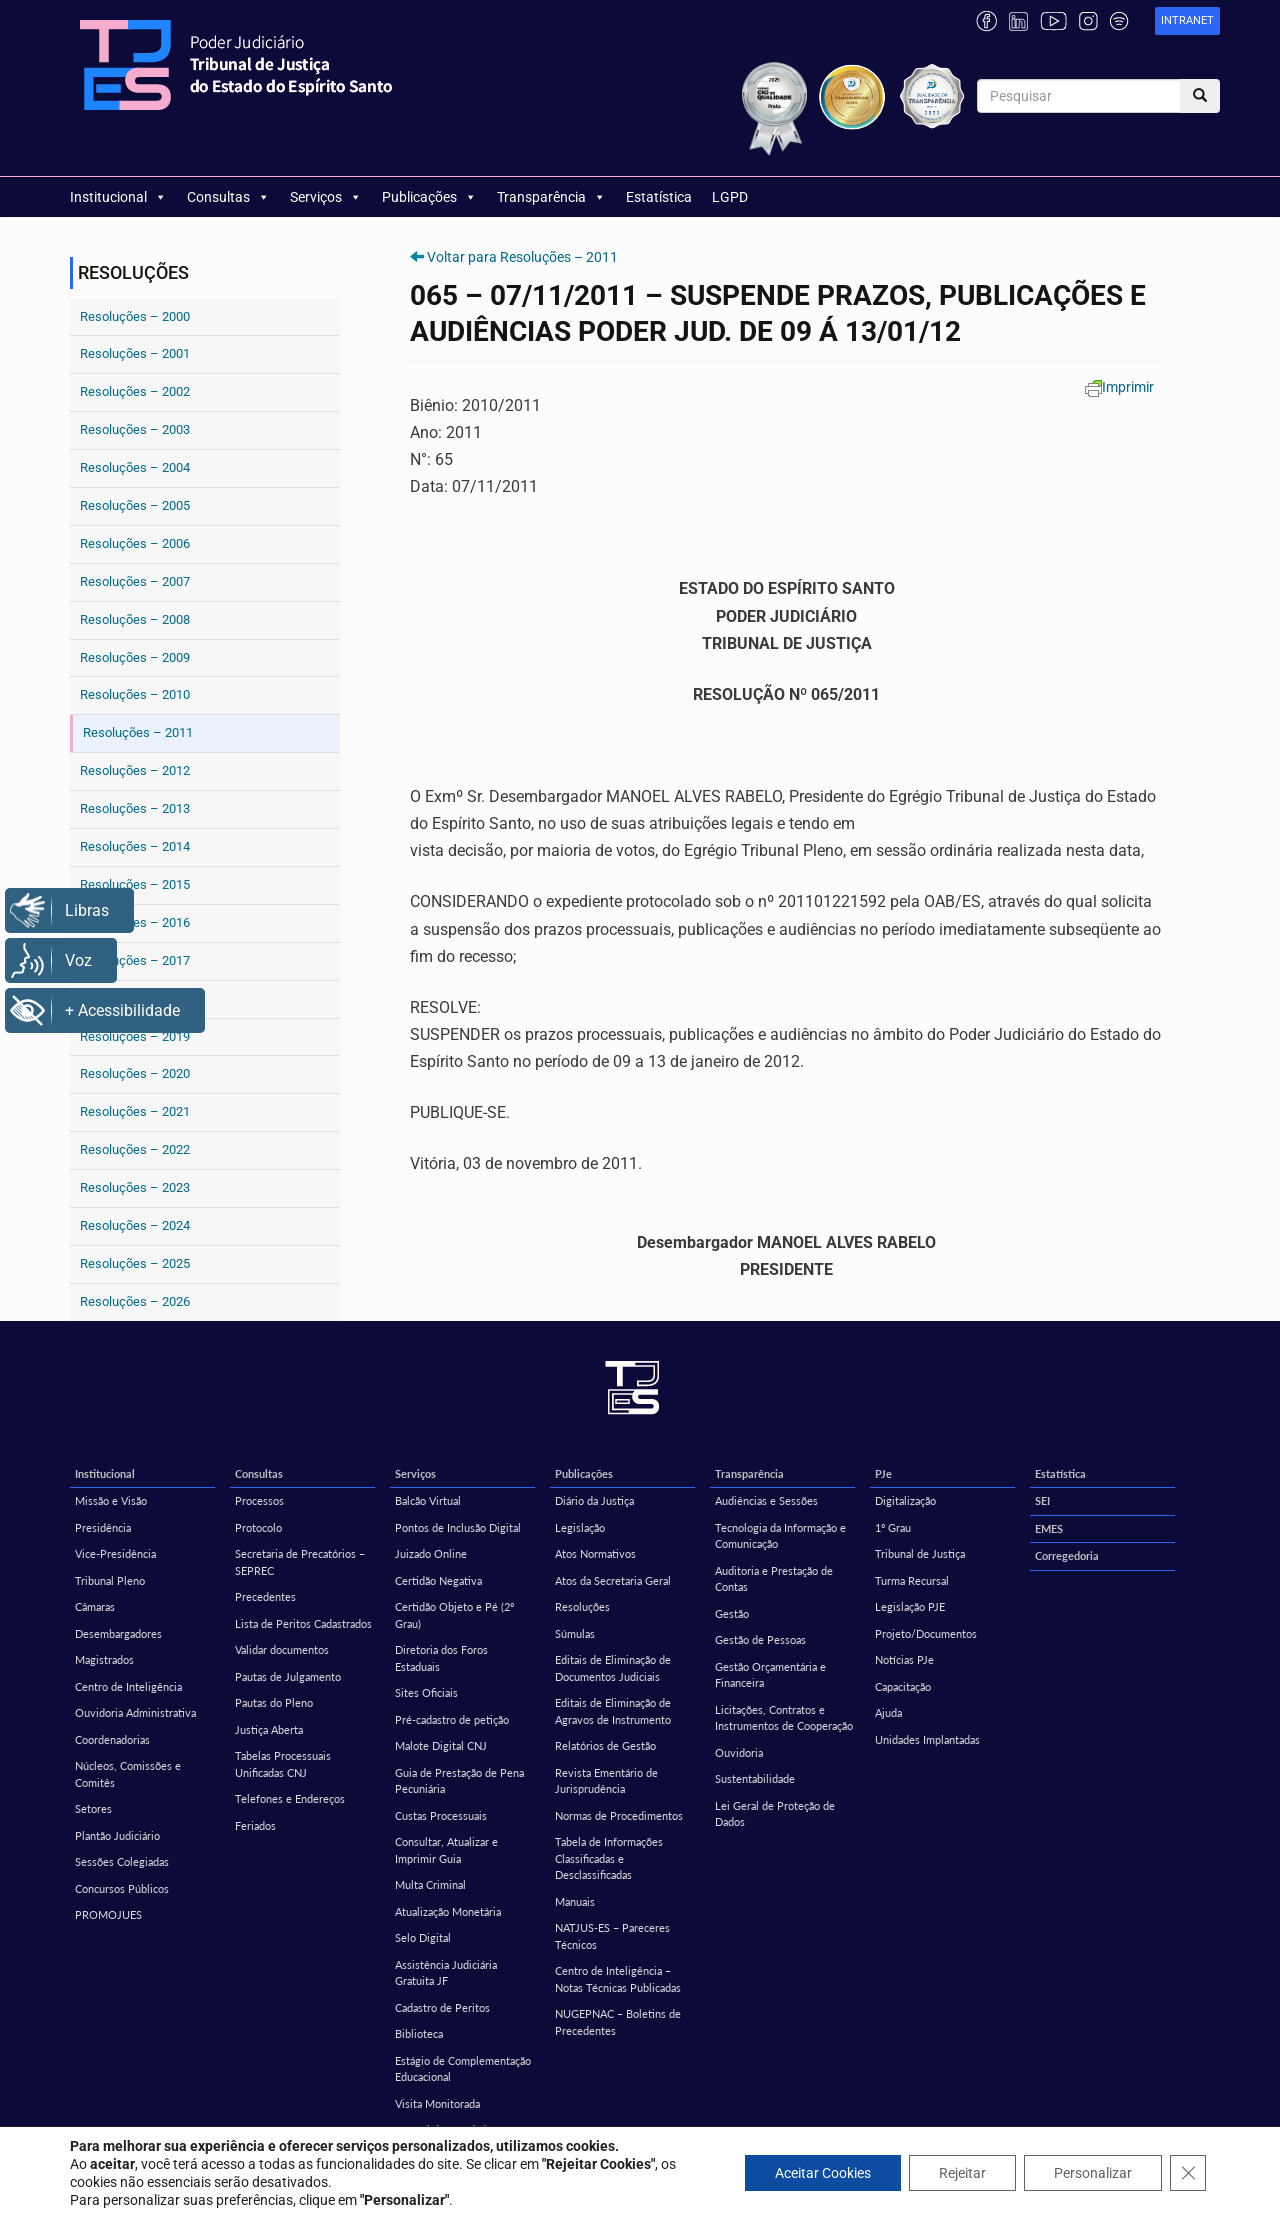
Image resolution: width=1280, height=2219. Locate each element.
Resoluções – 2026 (135, 1301)
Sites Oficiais (426, 1692)
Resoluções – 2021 (135, 1111)
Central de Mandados (446, 2129)
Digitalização (905, 1500)
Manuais (575, 1901)
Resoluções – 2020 (135, 1073)
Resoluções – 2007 (135, 581)
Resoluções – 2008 (135, 619)
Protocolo (258, 1527)
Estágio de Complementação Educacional (463, 2069)
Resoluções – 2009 (135, 657)
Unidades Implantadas (927, 1739)
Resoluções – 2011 (138, 732)
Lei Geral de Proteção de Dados (775, 1814)
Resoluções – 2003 (135, 429)
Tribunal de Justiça (920, 1553)
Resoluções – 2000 (135, 316)
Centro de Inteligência (128, 1686)
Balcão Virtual (428, 1500)
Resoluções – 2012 (135, 770)
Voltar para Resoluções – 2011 (522, 257)
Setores (93, 1808)
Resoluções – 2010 (135, 694)
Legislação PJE (910, 1606)
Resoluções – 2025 (135, 1263)
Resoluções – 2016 (135, 922)
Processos (259, 1500)
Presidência (103, 1527)
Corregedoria (1067, 1555)
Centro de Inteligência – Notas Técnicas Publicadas (618, 1979)
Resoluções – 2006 (135, 543)
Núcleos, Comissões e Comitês (128, 1774)
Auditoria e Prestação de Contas (774, 1579)
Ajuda (888, 1712)
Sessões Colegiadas (122, 1861)
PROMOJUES (108, 1914)
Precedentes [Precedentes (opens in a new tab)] (265, 1596)
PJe (883, 1473)
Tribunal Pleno (110, 1580)
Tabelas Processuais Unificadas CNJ (283, 1764)
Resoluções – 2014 (135, 846)
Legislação (580, 1527)
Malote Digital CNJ (441, 1745)
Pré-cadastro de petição (452, 1719)
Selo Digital (423, 1937)
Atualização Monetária (448, 1911)
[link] (1187, 21)
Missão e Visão (111, 1500)
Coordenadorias (112, 1739)
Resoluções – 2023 (135, 1187)
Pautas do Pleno (274, 1702)
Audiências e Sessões (766, 1500)
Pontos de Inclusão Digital (458, 1527)
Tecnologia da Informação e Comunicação (780, 1536)
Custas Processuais (441, 1815)
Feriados (255, 1825)
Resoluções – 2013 (135, 808)
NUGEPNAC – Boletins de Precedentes (618, 2022)
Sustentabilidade (755, 1778)
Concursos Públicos (122, 1888)
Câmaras (95, 1606)
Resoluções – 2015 (135, 884)
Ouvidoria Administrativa (135, 1712)
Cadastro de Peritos (442, 2007)
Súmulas (575, 1633)
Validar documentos (282, 1649)
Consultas (228, 197)
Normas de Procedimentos (619, 1815)
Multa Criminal (430, 1884)
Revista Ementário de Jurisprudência (606, 1781)
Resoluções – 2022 (135, 1149)
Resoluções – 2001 (135, 353)
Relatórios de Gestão (605, 1745)
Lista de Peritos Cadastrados (303, 1623)
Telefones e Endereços (290, 1798)
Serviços (326, 197)
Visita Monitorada (437, 2103)
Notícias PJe (904, 1659)
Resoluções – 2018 (135, 998)
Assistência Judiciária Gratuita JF (446, 1973)
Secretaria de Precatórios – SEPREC (300, 1562)
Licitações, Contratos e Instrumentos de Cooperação (784, 1718)
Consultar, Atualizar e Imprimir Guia (446, 1850)
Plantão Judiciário (117, 1835)
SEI (1042, 1500)
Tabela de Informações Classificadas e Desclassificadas (609, 1858)
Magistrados (104, 1659)
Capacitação (903, 1686)
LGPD (730, 197)
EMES (1049, 1528)
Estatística (659, 197)
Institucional (118, 197)
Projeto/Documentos (926, 1633)
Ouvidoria (739, 1752)
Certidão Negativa (438, 1580)
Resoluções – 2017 (135, 960)
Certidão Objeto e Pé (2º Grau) (454, 1615)
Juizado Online (431, 1553)
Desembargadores (118, 1633)
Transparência (551, 197)
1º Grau (893, 1527)
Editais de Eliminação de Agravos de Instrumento (613, 1711)
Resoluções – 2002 (135, 391)
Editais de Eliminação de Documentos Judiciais (613, 1668)
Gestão (732, 1613)
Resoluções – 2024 (135, 1225)
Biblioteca (419, 2033)
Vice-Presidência (115, 1553)
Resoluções (582, 1606)
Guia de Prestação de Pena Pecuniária (459, 1781)
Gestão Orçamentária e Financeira (770, 1675)
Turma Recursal (912, 1580)
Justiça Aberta (269, 1729)
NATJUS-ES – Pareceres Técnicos (612, 1936)
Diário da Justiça (594, 1500)
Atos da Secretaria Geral (613, 1580)
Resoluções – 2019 (135, 1036)
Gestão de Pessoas (760, 1639)
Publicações (429, 197)
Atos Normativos (595, 1553)
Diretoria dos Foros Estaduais (441, 1658)
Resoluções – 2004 (135, 467)
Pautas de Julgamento (288, 1676)
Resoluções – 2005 (135, 505)
